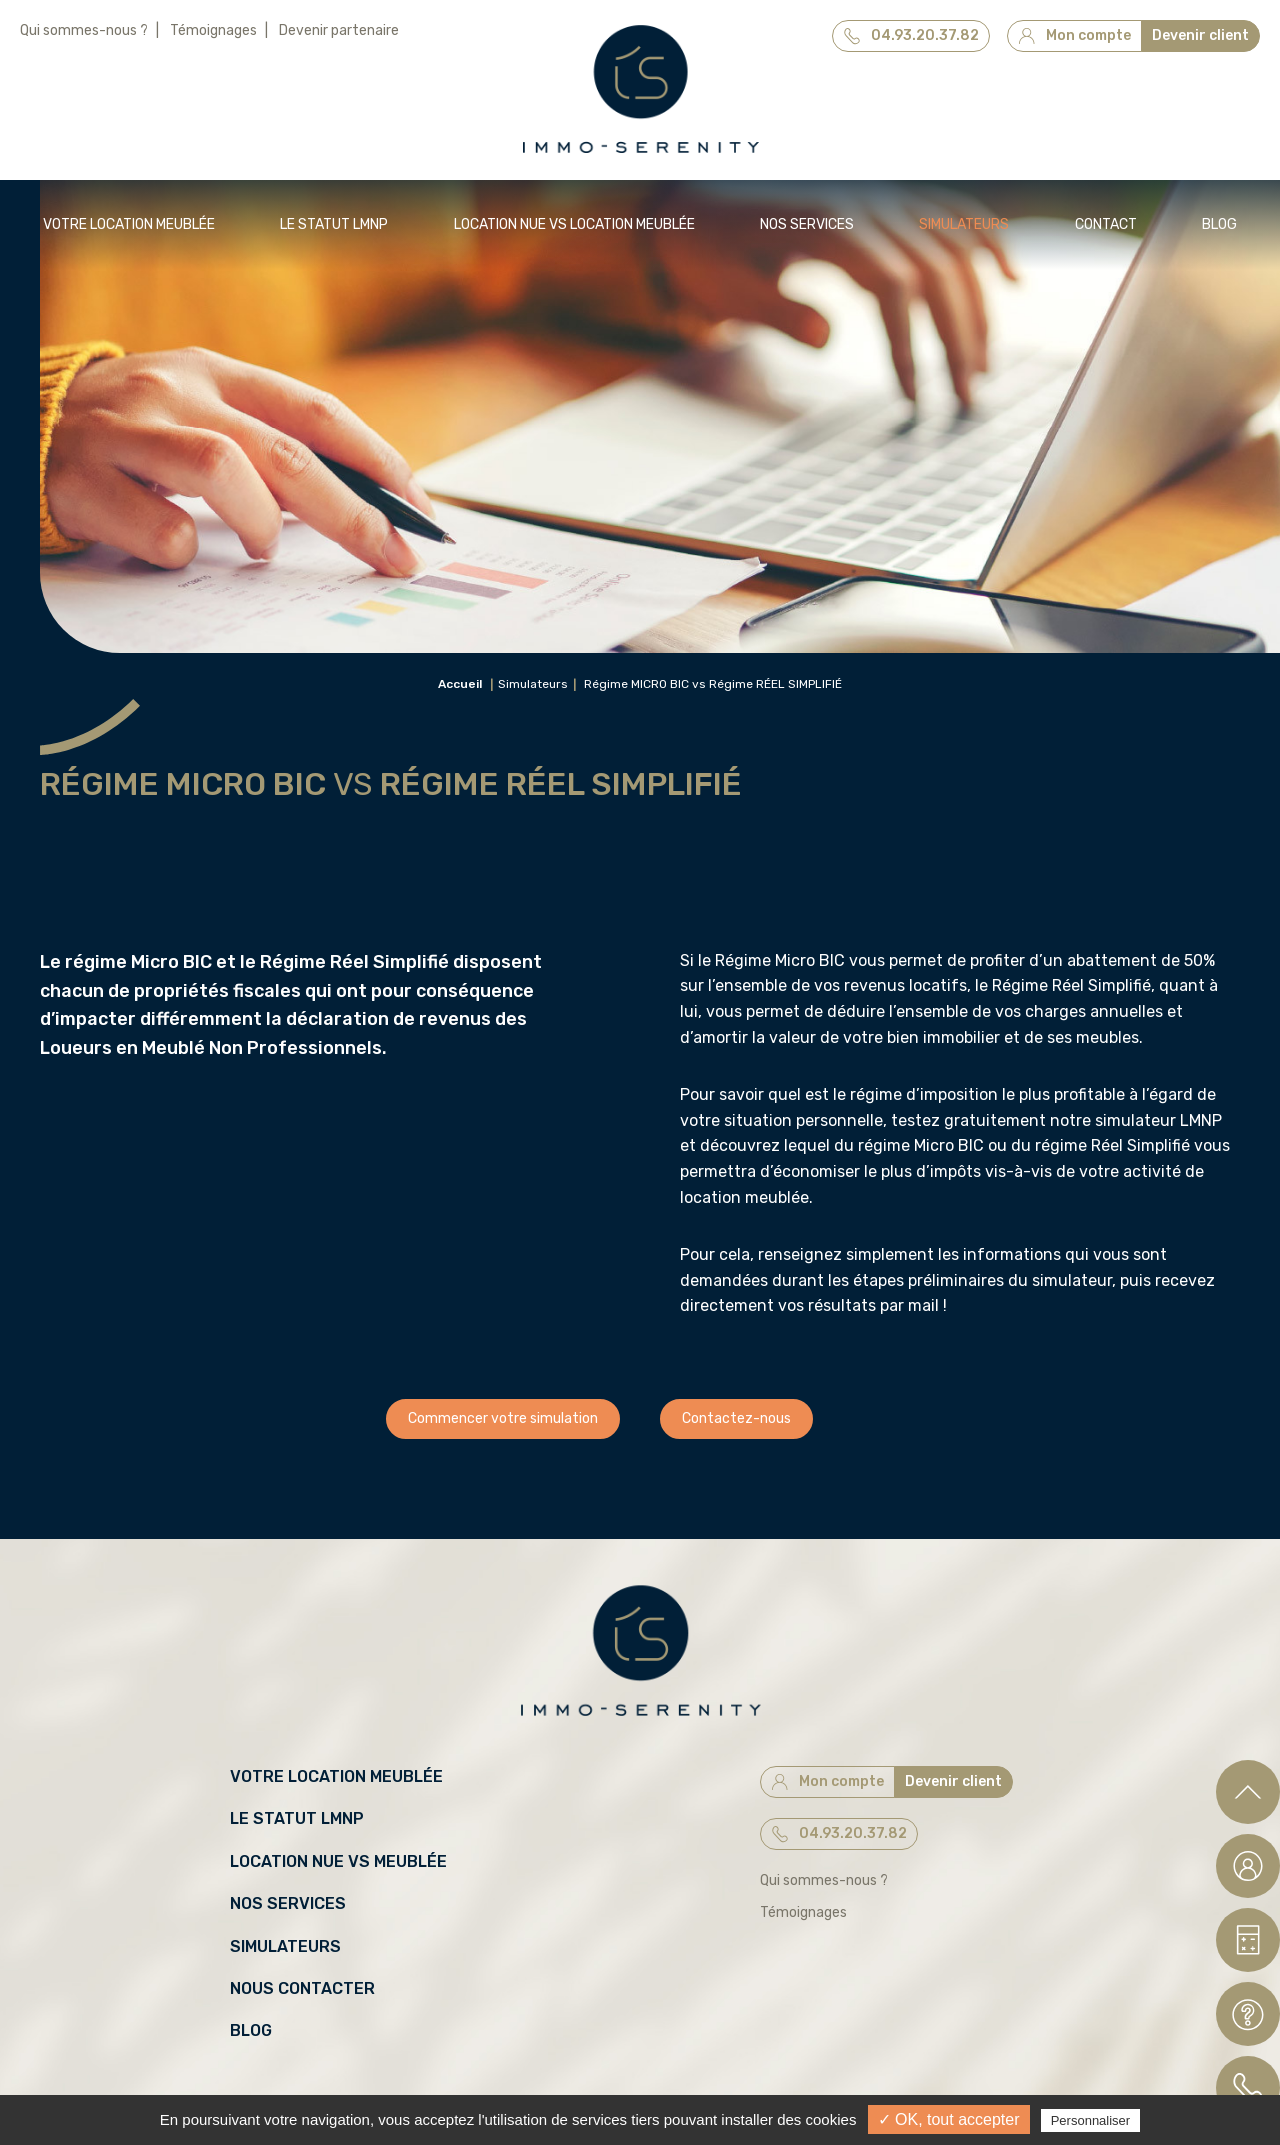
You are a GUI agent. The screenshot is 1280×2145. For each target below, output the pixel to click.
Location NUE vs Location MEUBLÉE (574, 224)
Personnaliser (1091, 2120)
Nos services (807, 224)
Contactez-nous (736, 1418)
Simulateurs (964, 224)
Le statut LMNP (334, 224)
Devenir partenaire (339, 30)
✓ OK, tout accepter (949, 2119)
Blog (1219, 224)
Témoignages (213, 30)
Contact (1106, 224)
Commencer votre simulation (503, 1418)
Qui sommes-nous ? (84, 30)
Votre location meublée (129, 224)
